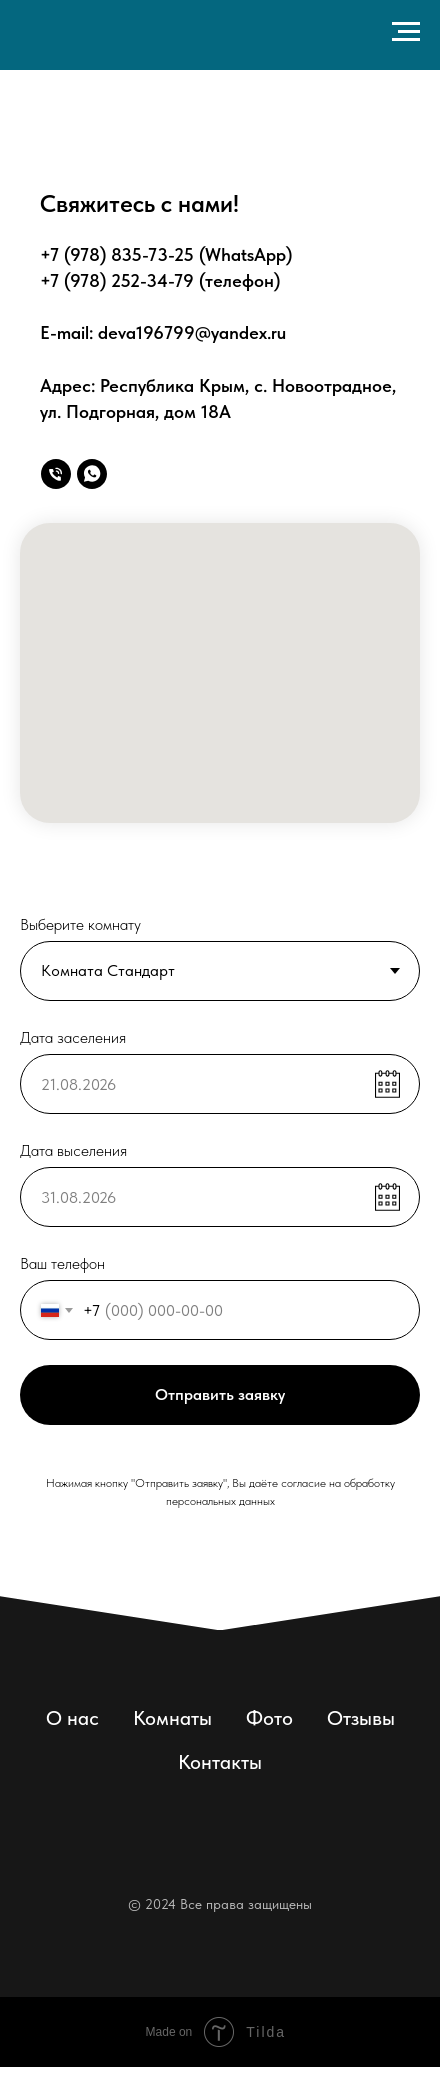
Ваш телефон (62, 1263)
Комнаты (172, 1718)
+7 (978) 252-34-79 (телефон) (160, 280)
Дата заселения (73, 1037)
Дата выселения (73, 1150)
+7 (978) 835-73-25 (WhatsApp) (166, 254)
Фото (269, 1718)
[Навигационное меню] (406, 32)
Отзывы (361, 1718)
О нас (72, 1718)
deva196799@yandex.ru (192, 332)
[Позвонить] (56, 474)
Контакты (220, 1762)
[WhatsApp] (92, 474)
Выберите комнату (80, 924)
